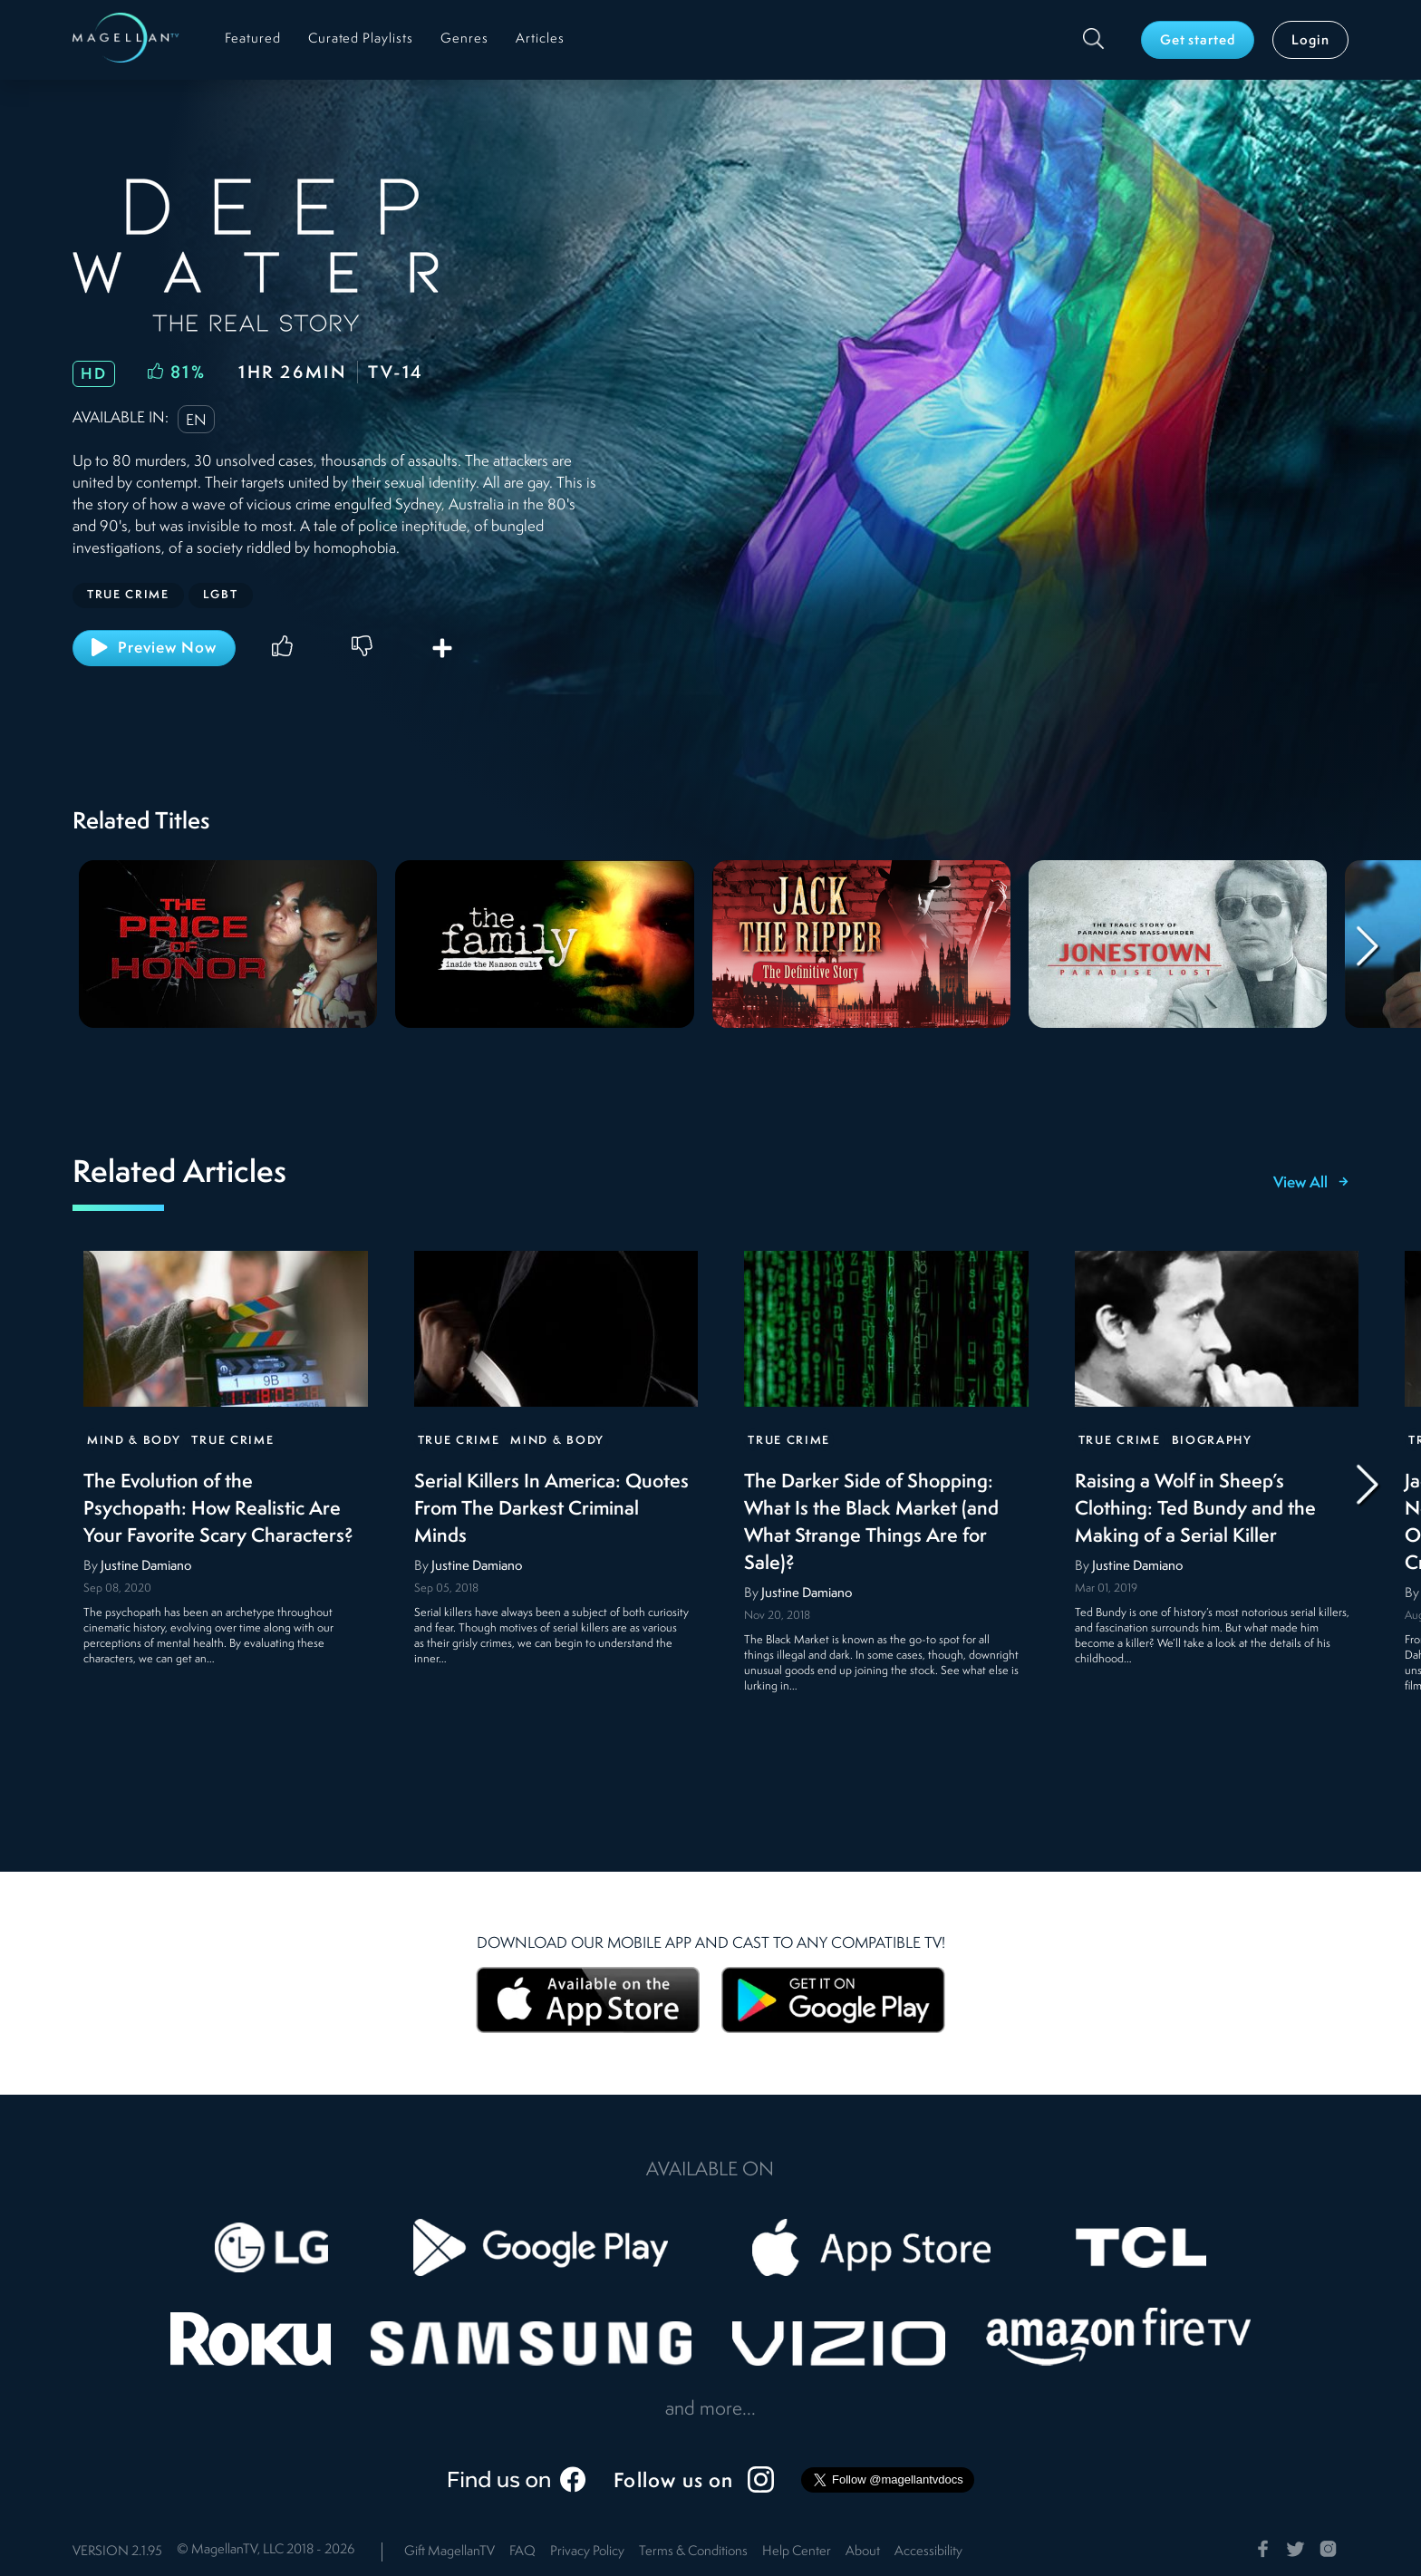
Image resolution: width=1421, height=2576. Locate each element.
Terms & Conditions (693, 2552)
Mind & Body (133, 1441)
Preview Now (154, 647)
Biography (1212, 1441)
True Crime (232, 1441)
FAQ (522, 2552)
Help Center (796, 2552)
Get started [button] (1198, 41)
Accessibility (928, 2552)
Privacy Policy (587, 2552)
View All (1310, 1184)
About (863, 2552)
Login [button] (1310, 41)
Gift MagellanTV (449, 2552)
